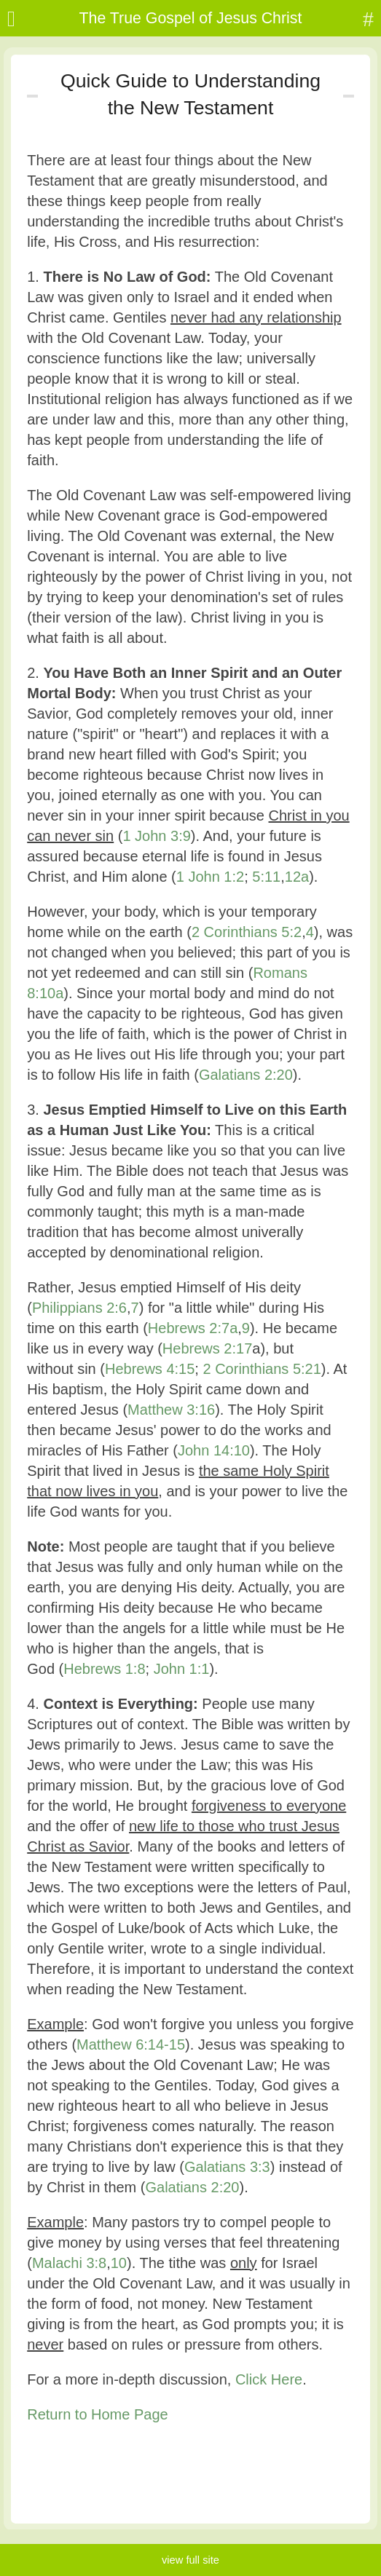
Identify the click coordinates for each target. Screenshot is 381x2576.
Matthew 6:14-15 (130, 2044)
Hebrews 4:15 (150, 1369)
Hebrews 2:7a (192, 1328)
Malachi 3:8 (69, 2263)
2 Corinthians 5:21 (262, 1369)
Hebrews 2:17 (207, 1348)
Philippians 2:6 (79, 1308)
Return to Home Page (97, 2414)
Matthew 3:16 (171, 1410)
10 (119, 2263)
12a (297, 877)
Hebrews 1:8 (104, 1669)
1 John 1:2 (210, 877)
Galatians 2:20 (246, 1075)
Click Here (268, 2379)
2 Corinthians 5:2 (247, 932)
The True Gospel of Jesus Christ (190, 18)
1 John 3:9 (156, 836)
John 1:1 (182, 1669)
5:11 (266, 877)
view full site (190, 2560)
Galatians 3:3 (227, 2167)
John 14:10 (214, 1450)
